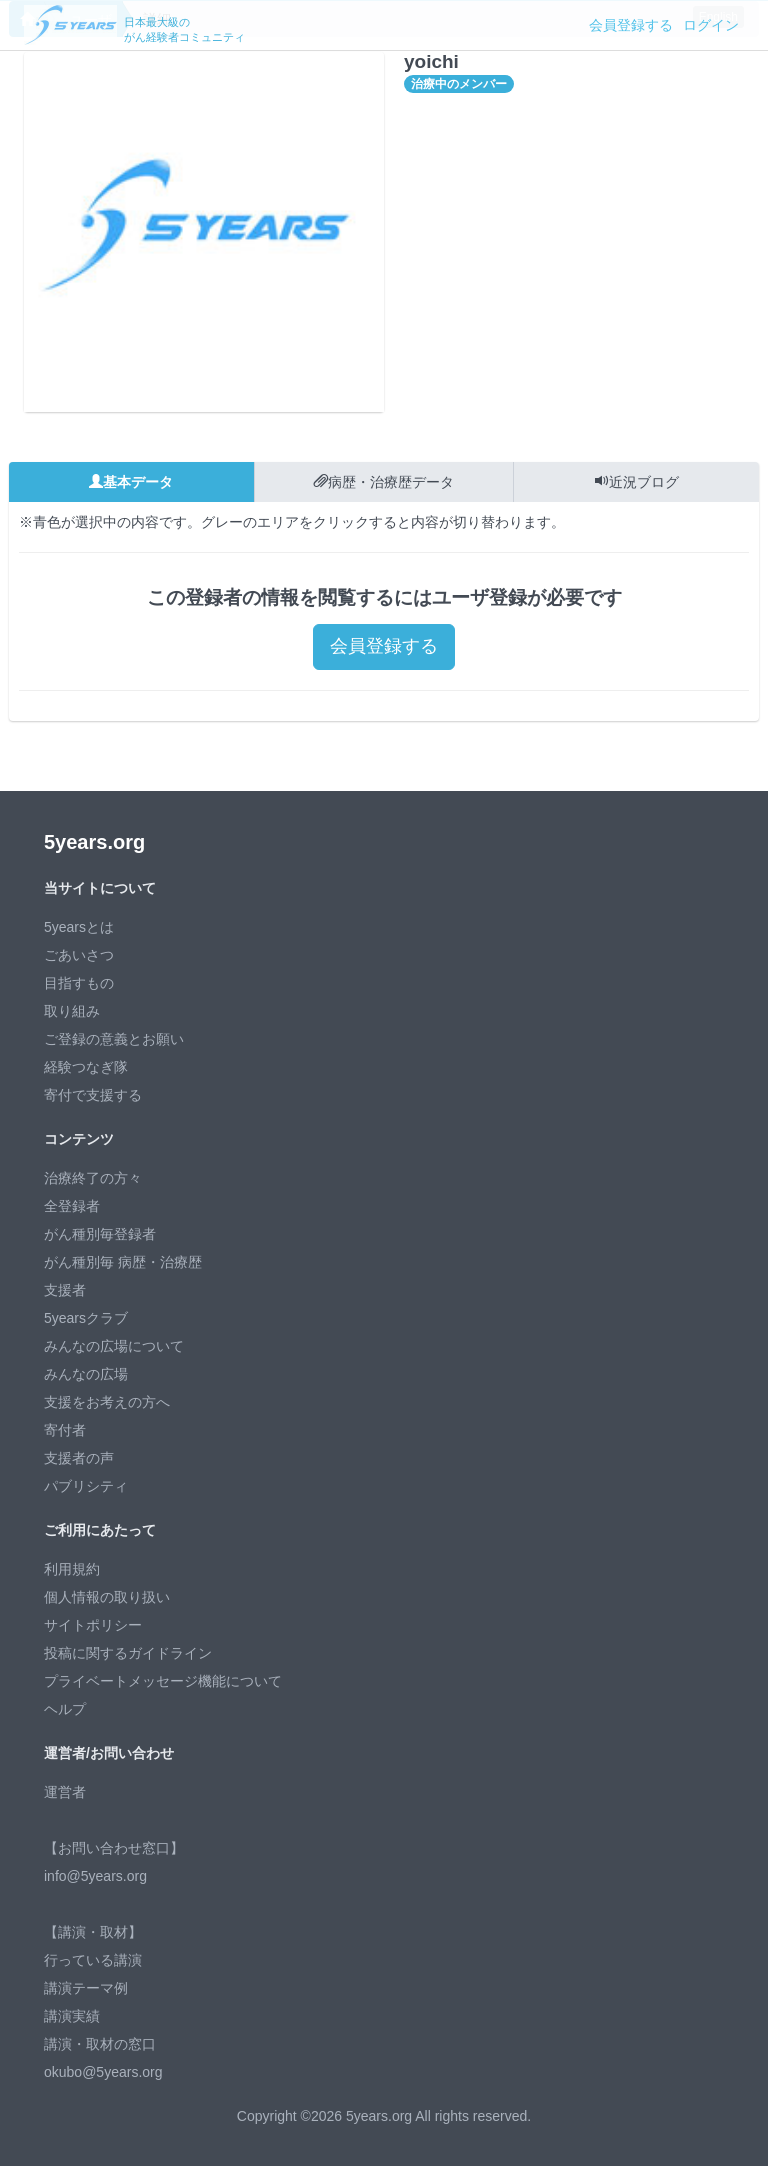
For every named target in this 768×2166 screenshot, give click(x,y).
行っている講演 (93, 1960)
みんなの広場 (86, 1374)
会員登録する (631, 25)
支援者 (65, 1290)
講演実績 (72, 2016)
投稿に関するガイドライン (128, 1653)
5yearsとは (79, 927)
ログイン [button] (711, 25)
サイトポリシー (93, 1625)
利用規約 (72, 1569)
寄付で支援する (93, 1095)
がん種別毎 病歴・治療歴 (123, 1262)
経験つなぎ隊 (86, 1067)
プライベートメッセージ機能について (163, 1681)
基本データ (131, 482)
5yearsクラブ (86, 1318)
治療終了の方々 (93, 1178)
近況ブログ (637, 482)
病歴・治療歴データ (384, 482)
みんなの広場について (114, 1346)
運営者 (65, 1792)
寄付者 (65, 1430)
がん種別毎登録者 (100, 1234)
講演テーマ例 (86, 1988)
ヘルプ (65, 1709)
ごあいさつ (79, 955)
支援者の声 (79, 1458)
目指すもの (79, 983)
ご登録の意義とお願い (114, 1039)
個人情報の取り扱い (107, 1597)
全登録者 (72, 1206)
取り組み (72, 1011)
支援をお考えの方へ (107, 1402)
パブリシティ (86, 1486)
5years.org (94, 842)
